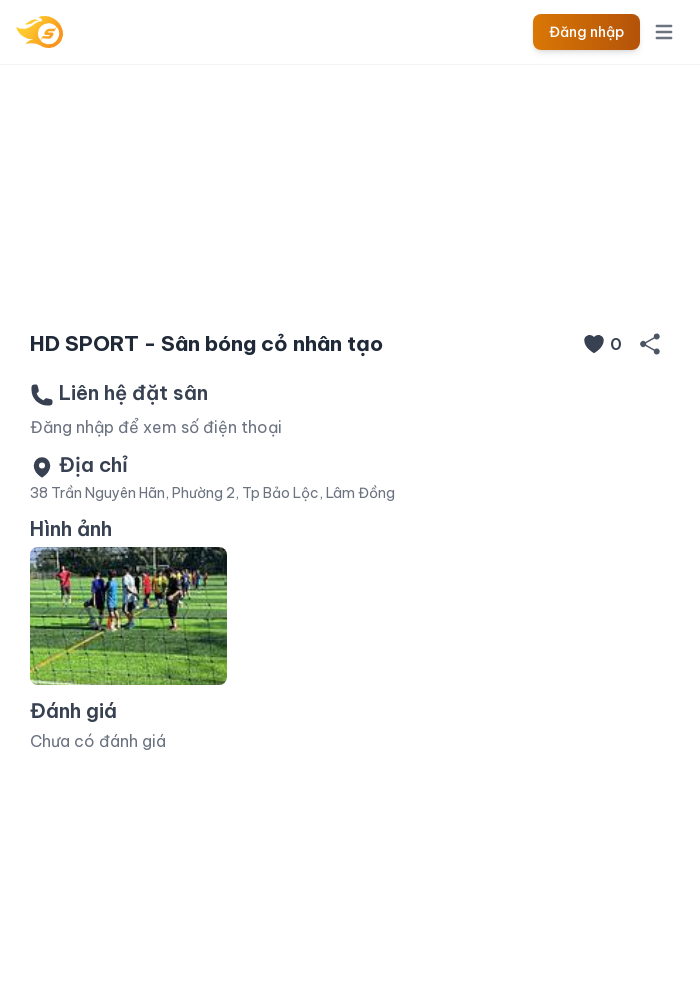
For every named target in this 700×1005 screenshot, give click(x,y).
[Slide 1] (350, 282)
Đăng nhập (586, 32)
